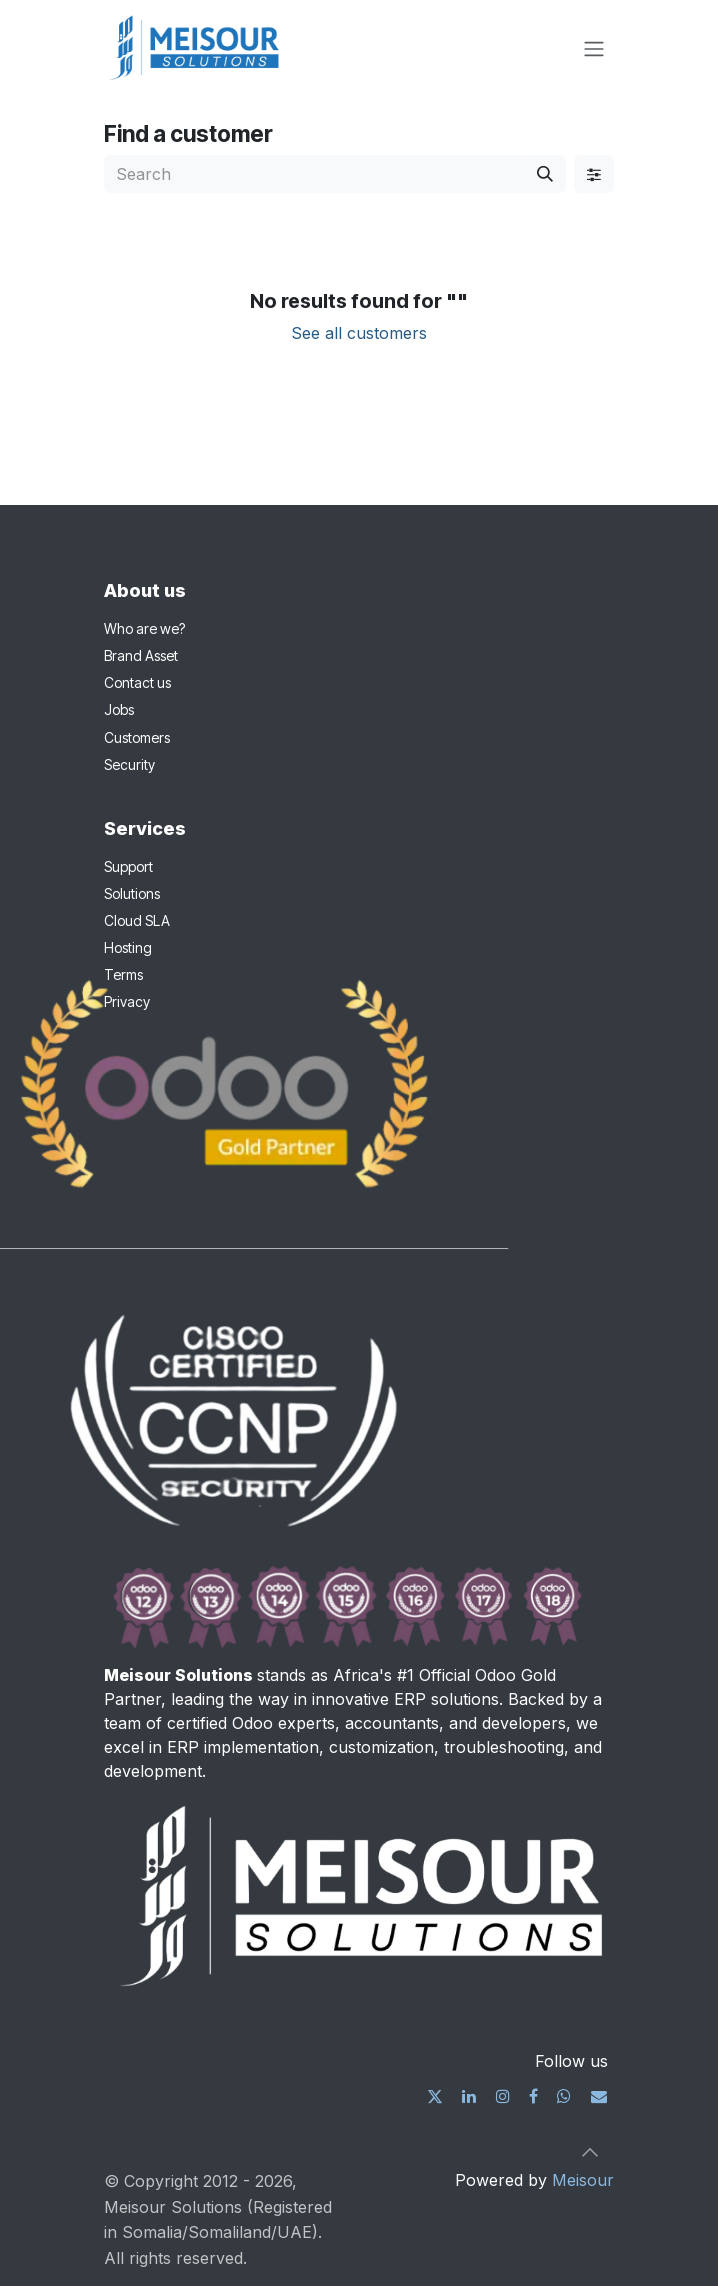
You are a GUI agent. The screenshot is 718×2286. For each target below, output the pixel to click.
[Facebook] (533, 2096)
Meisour (583, 2180)
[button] (590, 2152)
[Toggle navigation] (594, 48)
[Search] (545, 174)
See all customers (359, 333)
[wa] (564, 2096)
